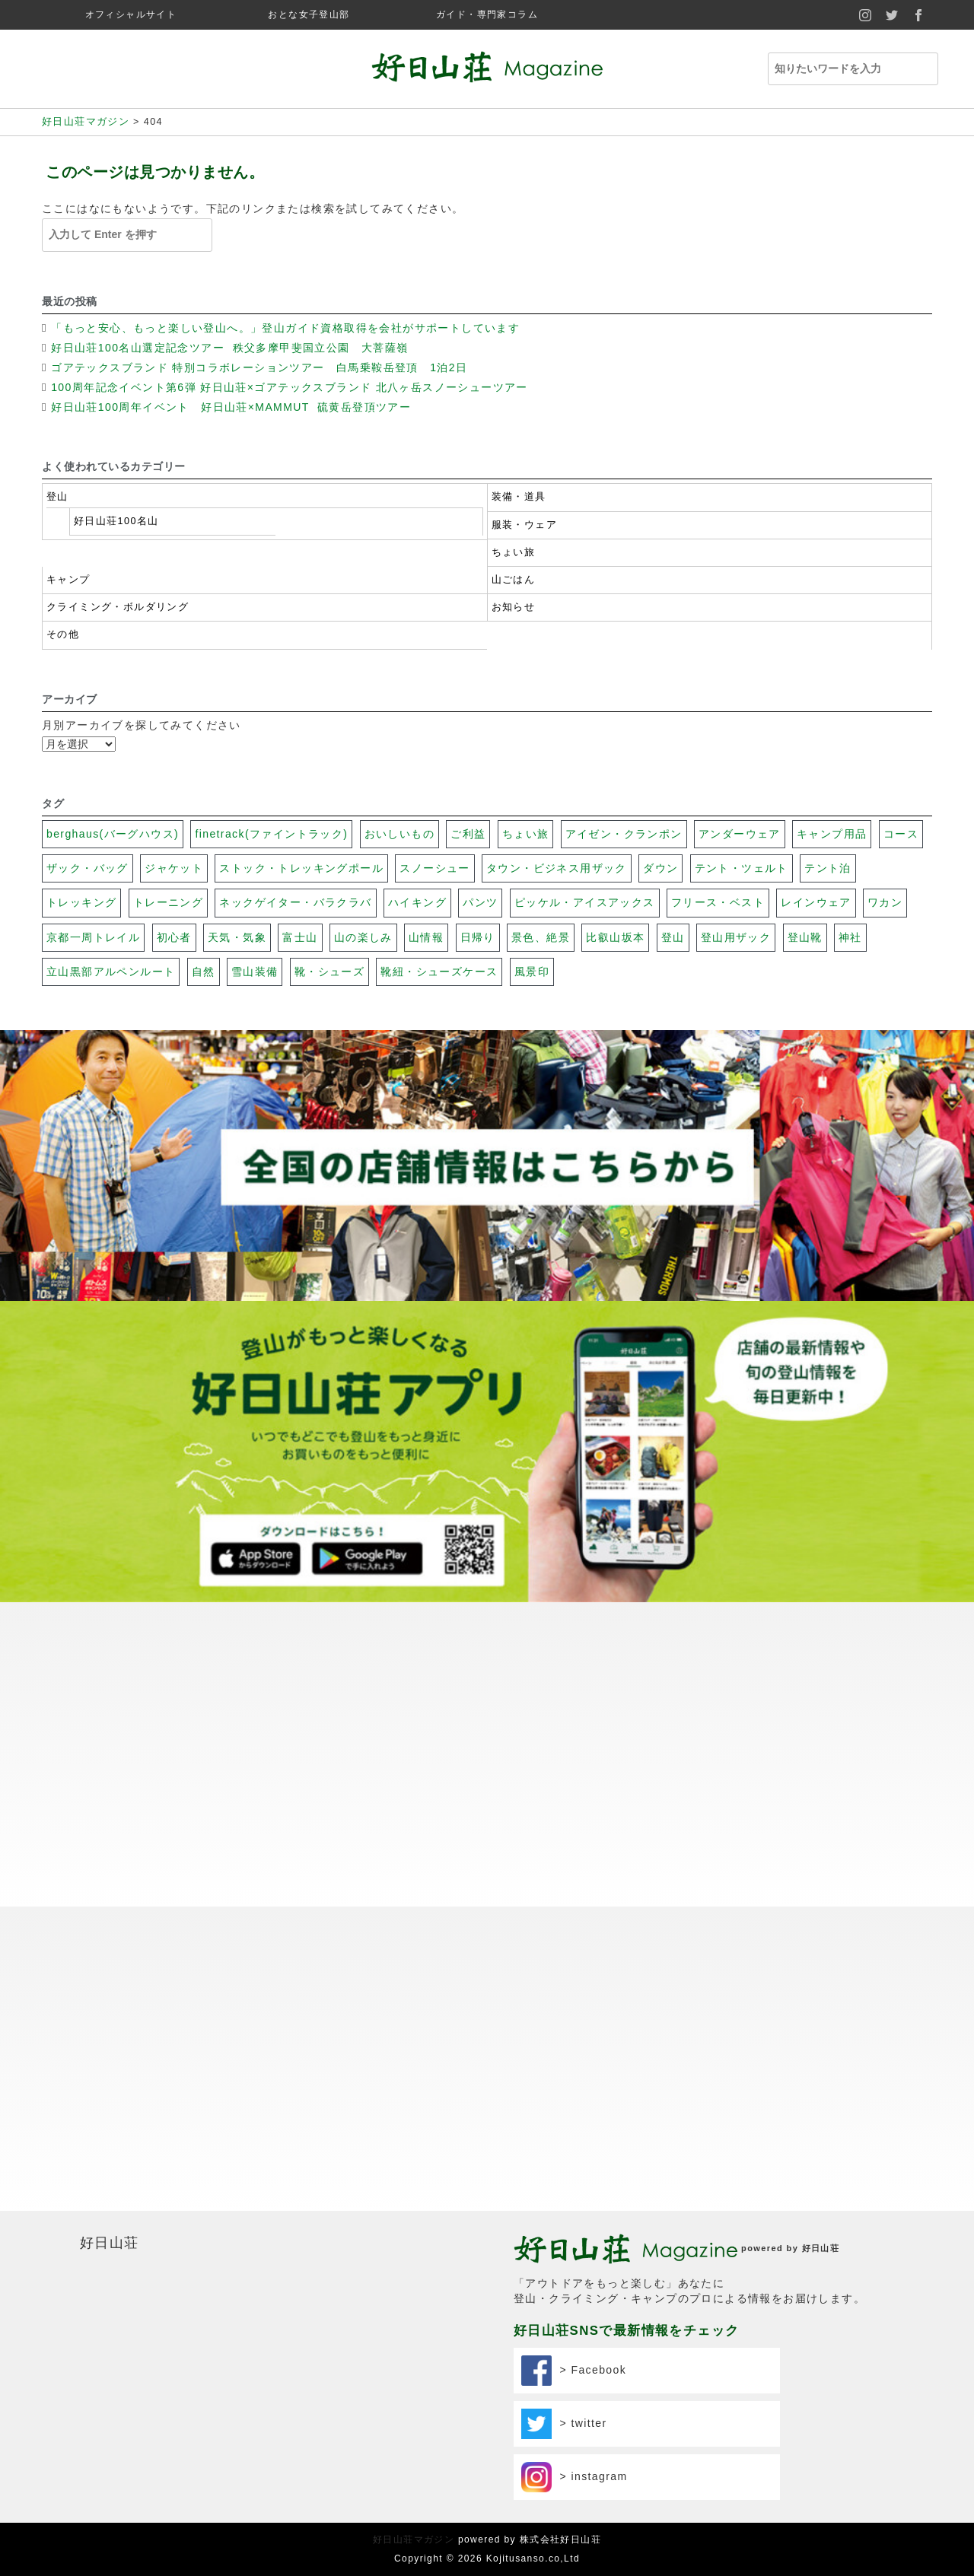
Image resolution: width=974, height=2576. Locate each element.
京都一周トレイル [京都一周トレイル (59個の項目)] (93, 937)
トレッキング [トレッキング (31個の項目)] (81, 902)
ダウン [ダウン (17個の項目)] (660, 868)
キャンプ (68, 579)
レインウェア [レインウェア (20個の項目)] (816, 902)
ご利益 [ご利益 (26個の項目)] (467, 834)
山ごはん (514, 579)
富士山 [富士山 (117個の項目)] (299, 937)
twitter (892, 15)
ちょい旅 (514, 552)
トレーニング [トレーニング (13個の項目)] (168, 902)
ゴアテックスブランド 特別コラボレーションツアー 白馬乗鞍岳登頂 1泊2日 (259, 367)
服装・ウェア (524, 525)
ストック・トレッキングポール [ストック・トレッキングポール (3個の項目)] (301, 868)
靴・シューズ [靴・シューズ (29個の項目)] (329, 971)
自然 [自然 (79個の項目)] (203, 971)
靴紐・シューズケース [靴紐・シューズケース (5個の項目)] (439, 971)
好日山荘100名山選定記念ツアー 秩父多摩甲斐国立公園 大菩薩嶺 (231, 348)
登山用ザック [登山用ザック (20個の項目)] (736, 937)
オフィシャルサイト (131, 14)
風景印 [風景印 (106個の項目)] (531, 971)
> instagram (574, 2477)
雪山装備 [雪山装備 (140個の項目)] (255, 971)
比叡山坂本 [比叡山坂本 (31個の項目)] (615, 937)
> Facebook (573, 2370)
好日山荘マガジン (413, 2539)
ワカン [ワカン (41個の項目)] (884, 902)
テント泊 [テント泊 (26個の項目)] (827, 868)
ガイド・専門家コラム (487, 14)
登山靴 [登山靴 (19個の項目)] (805, 937)
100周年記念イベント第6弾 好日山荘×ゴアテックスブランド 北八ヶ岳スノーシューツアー (289, 387)
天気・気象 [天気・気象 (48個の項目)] (237, 937)
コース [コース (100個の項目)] (900, 834)
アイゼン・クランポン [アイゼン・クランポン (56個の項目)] (624, 834)
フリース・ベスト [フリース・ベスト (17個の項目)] (718, 902)
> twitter (564, 2424)
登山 (57, 496)
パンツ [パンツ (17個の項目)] (480, 902)
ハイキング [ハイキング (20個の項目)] (417, 902)
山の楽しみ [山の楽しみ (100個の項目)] (363, 937)
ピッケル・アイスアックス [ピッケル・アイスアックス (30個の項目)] (584, 902)
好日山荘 (109, 2242)
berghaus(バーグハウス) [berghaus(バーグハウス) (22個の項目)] (112, 834)
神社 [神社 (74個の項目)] (850, 937)
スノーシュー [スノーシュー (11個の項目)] (434, 868)
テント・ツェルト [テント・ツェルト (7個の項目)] (741, 868)
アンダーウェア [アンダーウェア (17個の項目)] (740, 834)
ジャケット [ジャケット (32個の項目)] (174, 868)
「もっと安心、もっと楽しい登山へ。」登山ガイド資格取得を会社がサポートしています (285, 328)
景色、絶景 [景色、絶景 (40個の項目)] (540, 937)
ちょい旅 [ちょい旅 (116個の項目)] (525, 834)
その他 (62, 634)
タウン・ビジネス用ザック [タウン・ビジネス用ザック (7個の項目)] (556, 868)
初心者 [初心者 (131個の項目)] (174, 937)
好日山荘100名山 (116, 521)
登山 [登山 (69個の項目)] (673, 937)
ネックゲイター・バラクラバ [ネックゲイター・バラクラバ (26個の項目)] (295, 902)
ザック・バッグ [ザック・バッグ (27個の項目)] (87, 868)
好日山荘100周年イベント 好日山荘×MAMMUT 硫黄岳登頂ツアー (233, 407)
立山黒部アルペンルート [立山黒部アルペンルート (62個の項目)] (110, 971)
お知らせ (514, 607)
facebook (919, 15)
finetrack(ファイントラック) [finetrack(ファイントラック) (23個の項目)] (271, 834)
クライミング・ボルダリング (117, 607)
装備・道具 (519, 496)
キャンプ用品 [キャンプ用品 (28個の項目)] (832, 834)
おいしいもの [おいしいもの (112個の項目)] (399, 834)
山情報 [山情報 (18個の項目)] (426, 937)
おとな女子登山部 (308, 14)
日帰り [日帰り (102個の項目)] (477, 937)
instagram (865, 15)
